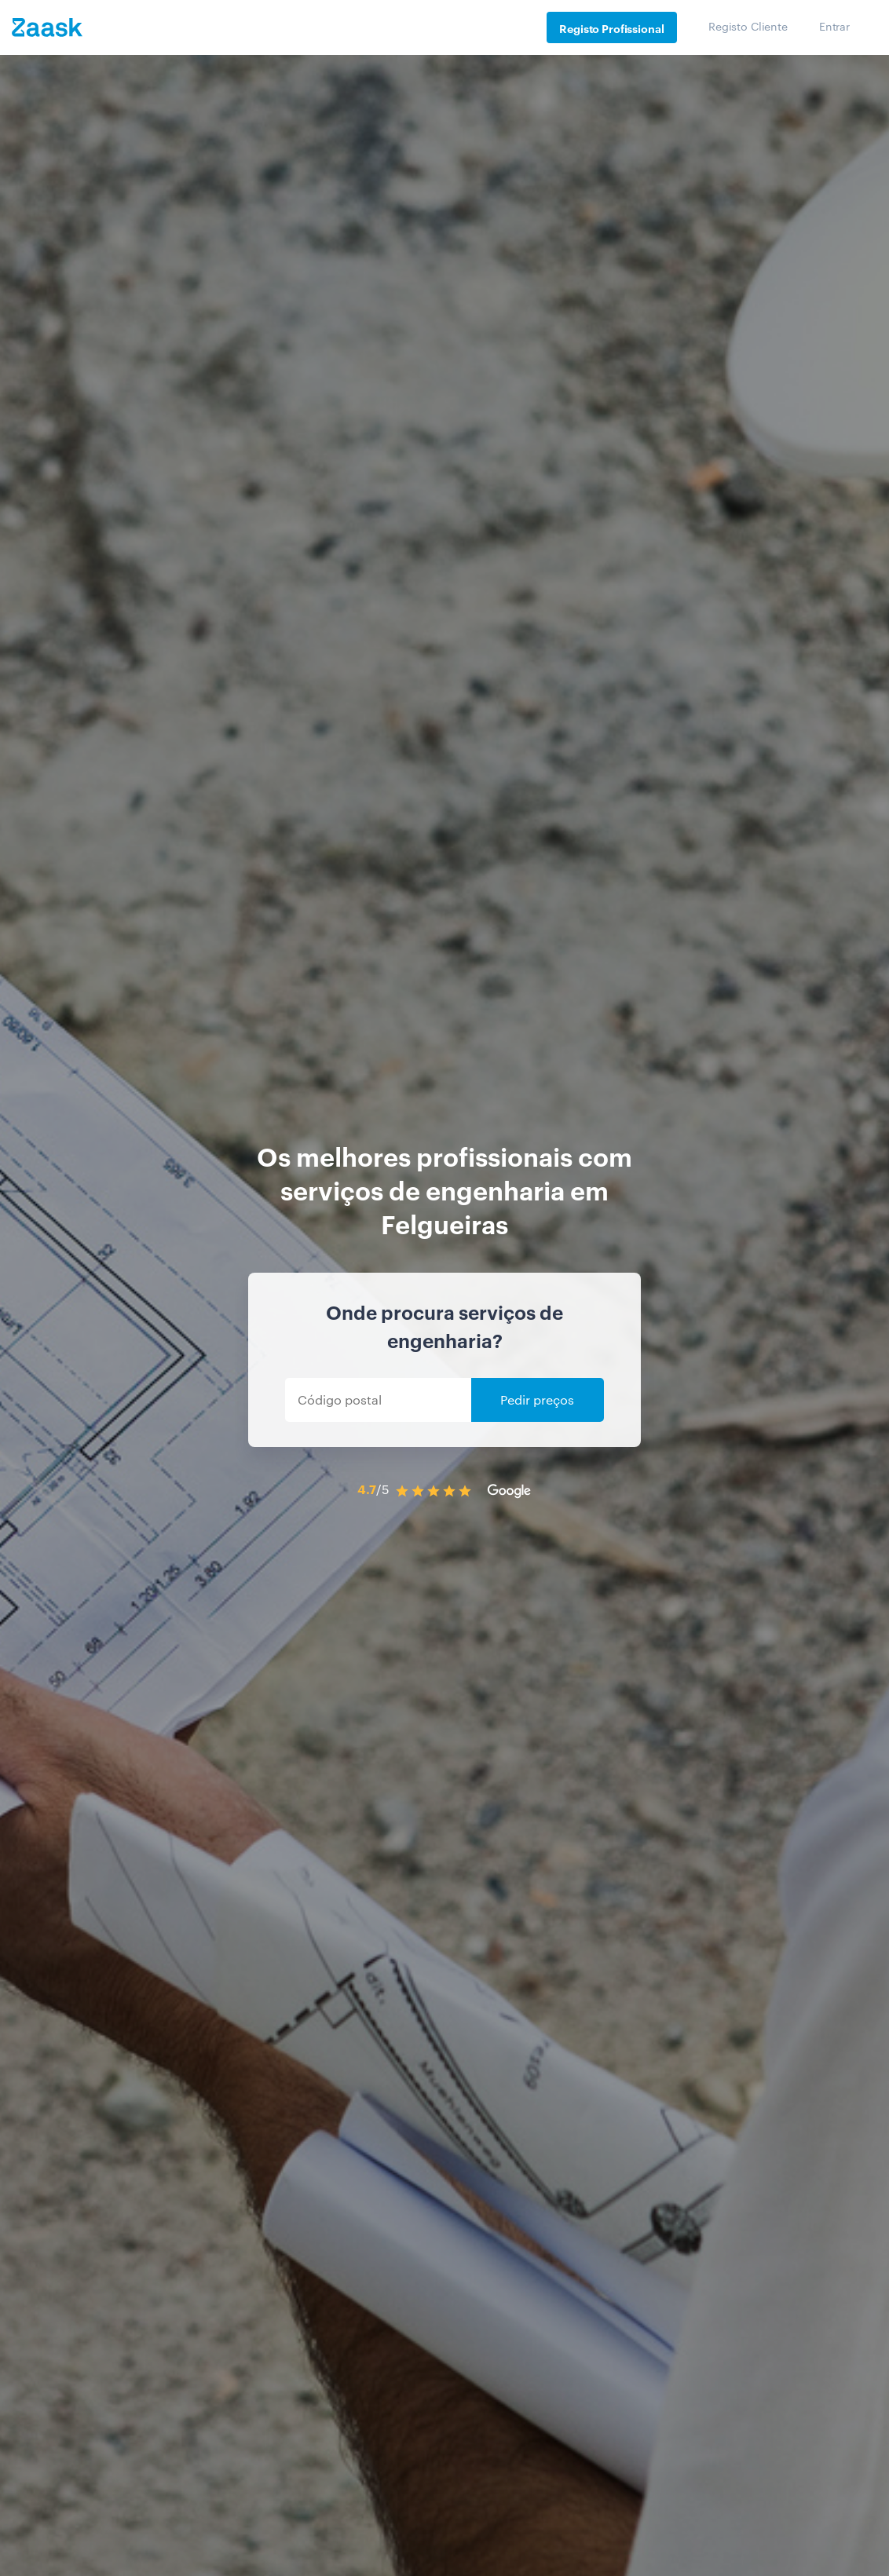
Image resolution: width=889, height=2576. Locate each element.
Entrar (834, 26)
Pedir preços (537, 1399)
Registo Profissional (611, 27)
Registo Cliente (748, 26)
